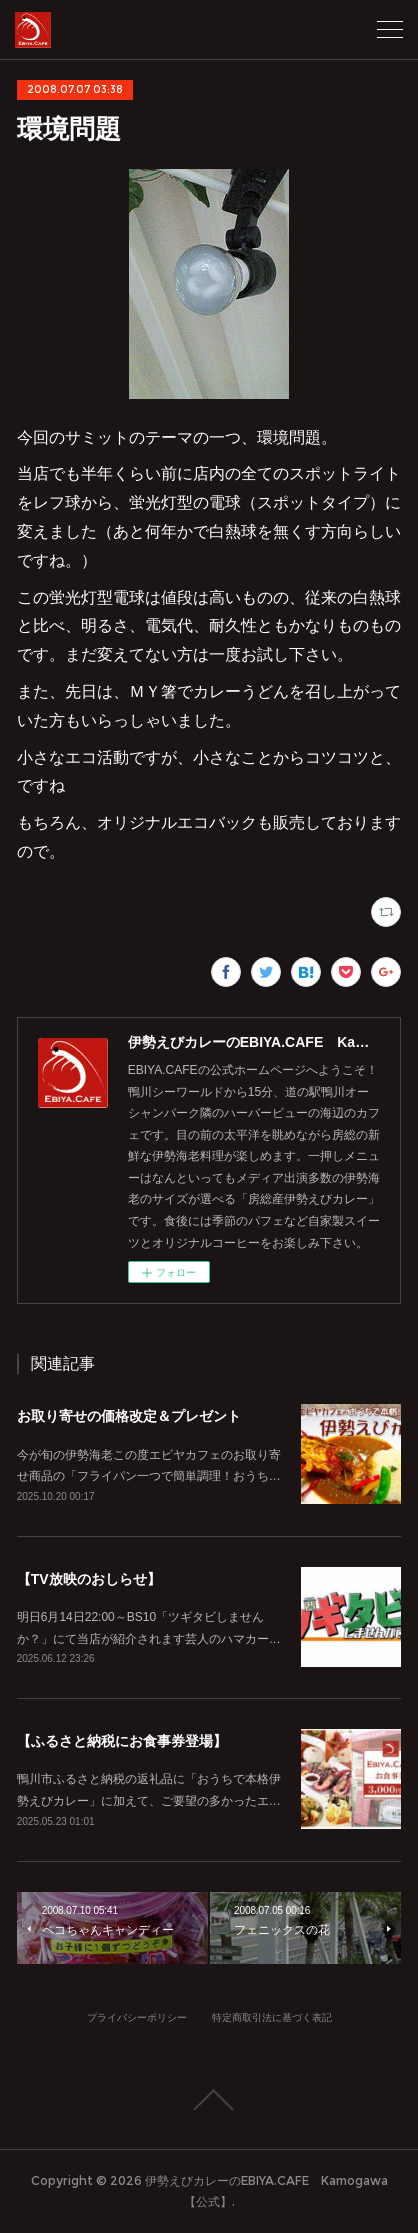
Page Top (209, 2100)
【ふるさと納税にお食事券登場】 (122, 1741)
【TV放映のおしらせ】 (89, 1579)
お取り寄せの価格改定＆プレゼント (129, 1416)
